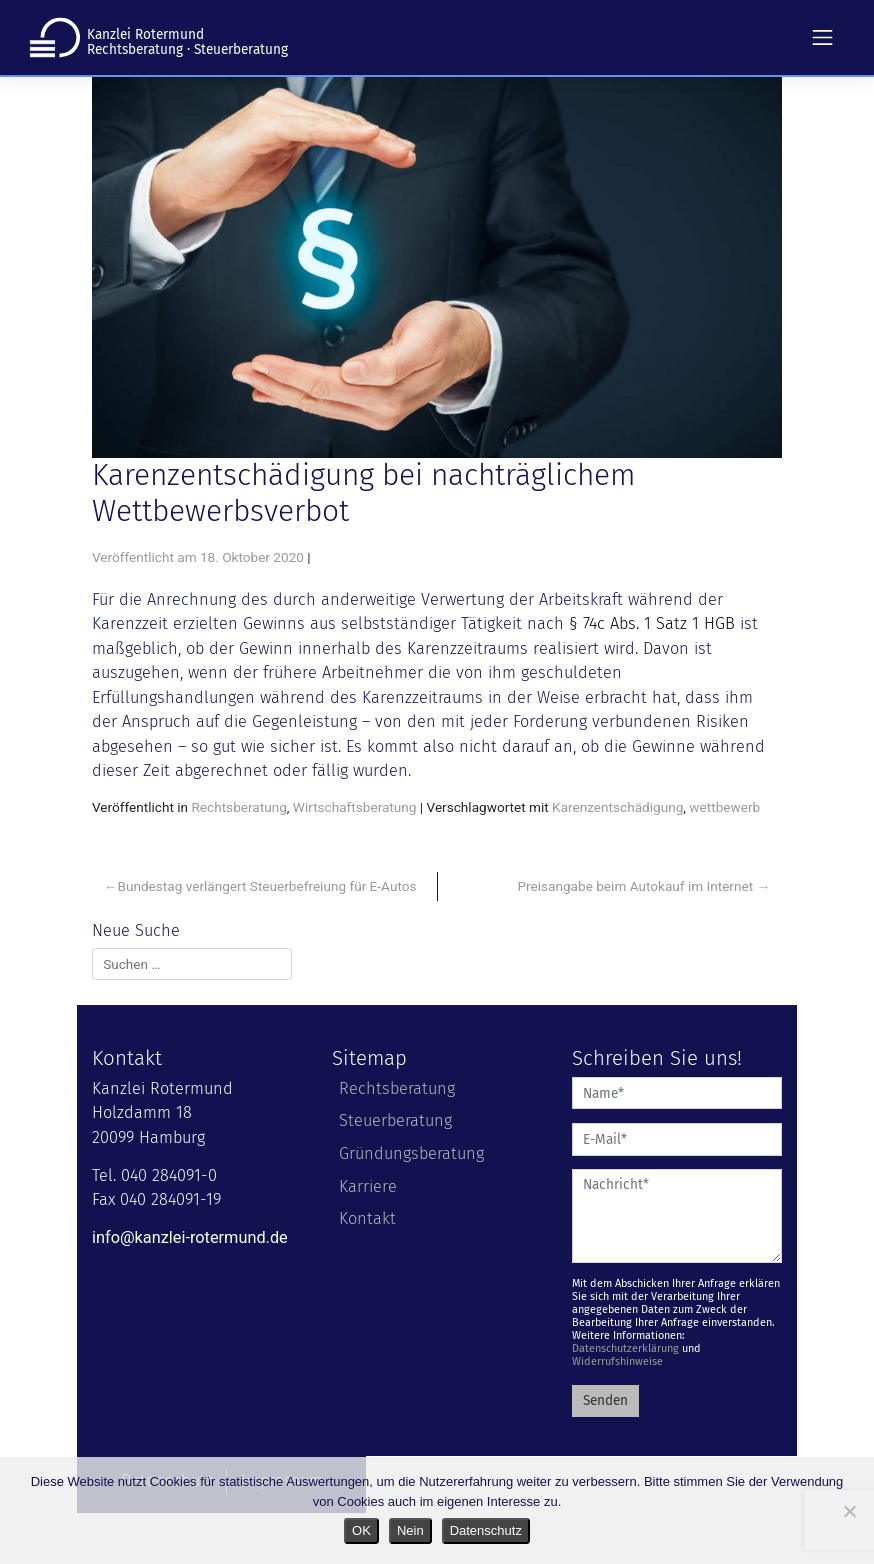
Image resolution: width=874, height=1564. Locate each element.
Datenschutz (486, 1530)
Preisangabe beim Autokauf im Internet (636, 886)
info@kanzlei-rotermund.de (190, 1237)
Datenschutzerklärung (625, 1348)
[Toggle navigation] (823, 37)
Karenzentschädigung (617, 807)
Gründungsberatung (411, 1153)
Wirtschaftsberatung (355, 807)
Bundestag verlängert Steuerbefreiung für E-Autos (266, 886)
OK (361, 1530)
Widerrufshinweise (617, 1361)
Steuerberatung (395, 1120)
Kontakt (367, 1218)
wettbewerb (724, 807)
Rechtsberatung (238, 807)
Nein (410, 1530)
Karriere (368, 1186)
